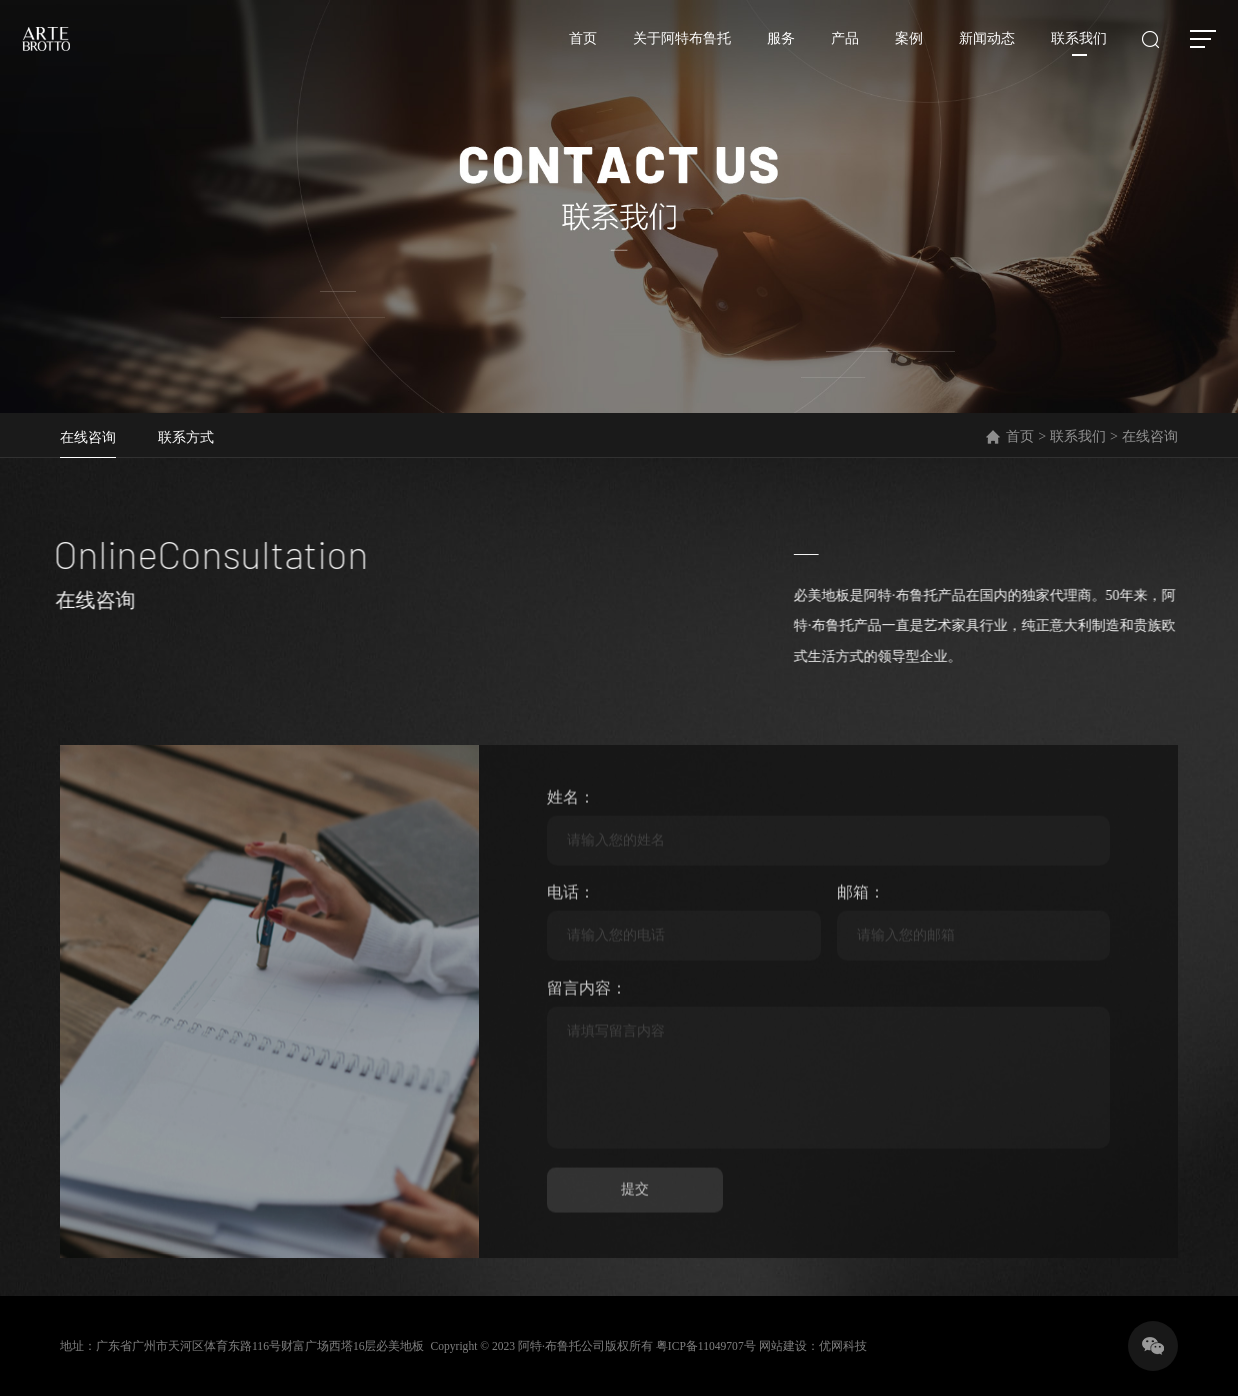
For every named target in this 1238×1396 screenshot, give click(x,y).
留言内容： (587, 1048)
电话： (571, 953)
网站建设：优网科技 (820, 1356)
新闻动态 (976, 48)
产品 (834, 48)
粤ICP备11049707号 (711, 1356)
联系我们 (1068, 48)
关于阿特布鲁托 (671, 48)
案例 (898, 48)
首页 (572, 48)
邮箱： (861, 953)
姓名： (571, 858)
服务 (770, 48)
